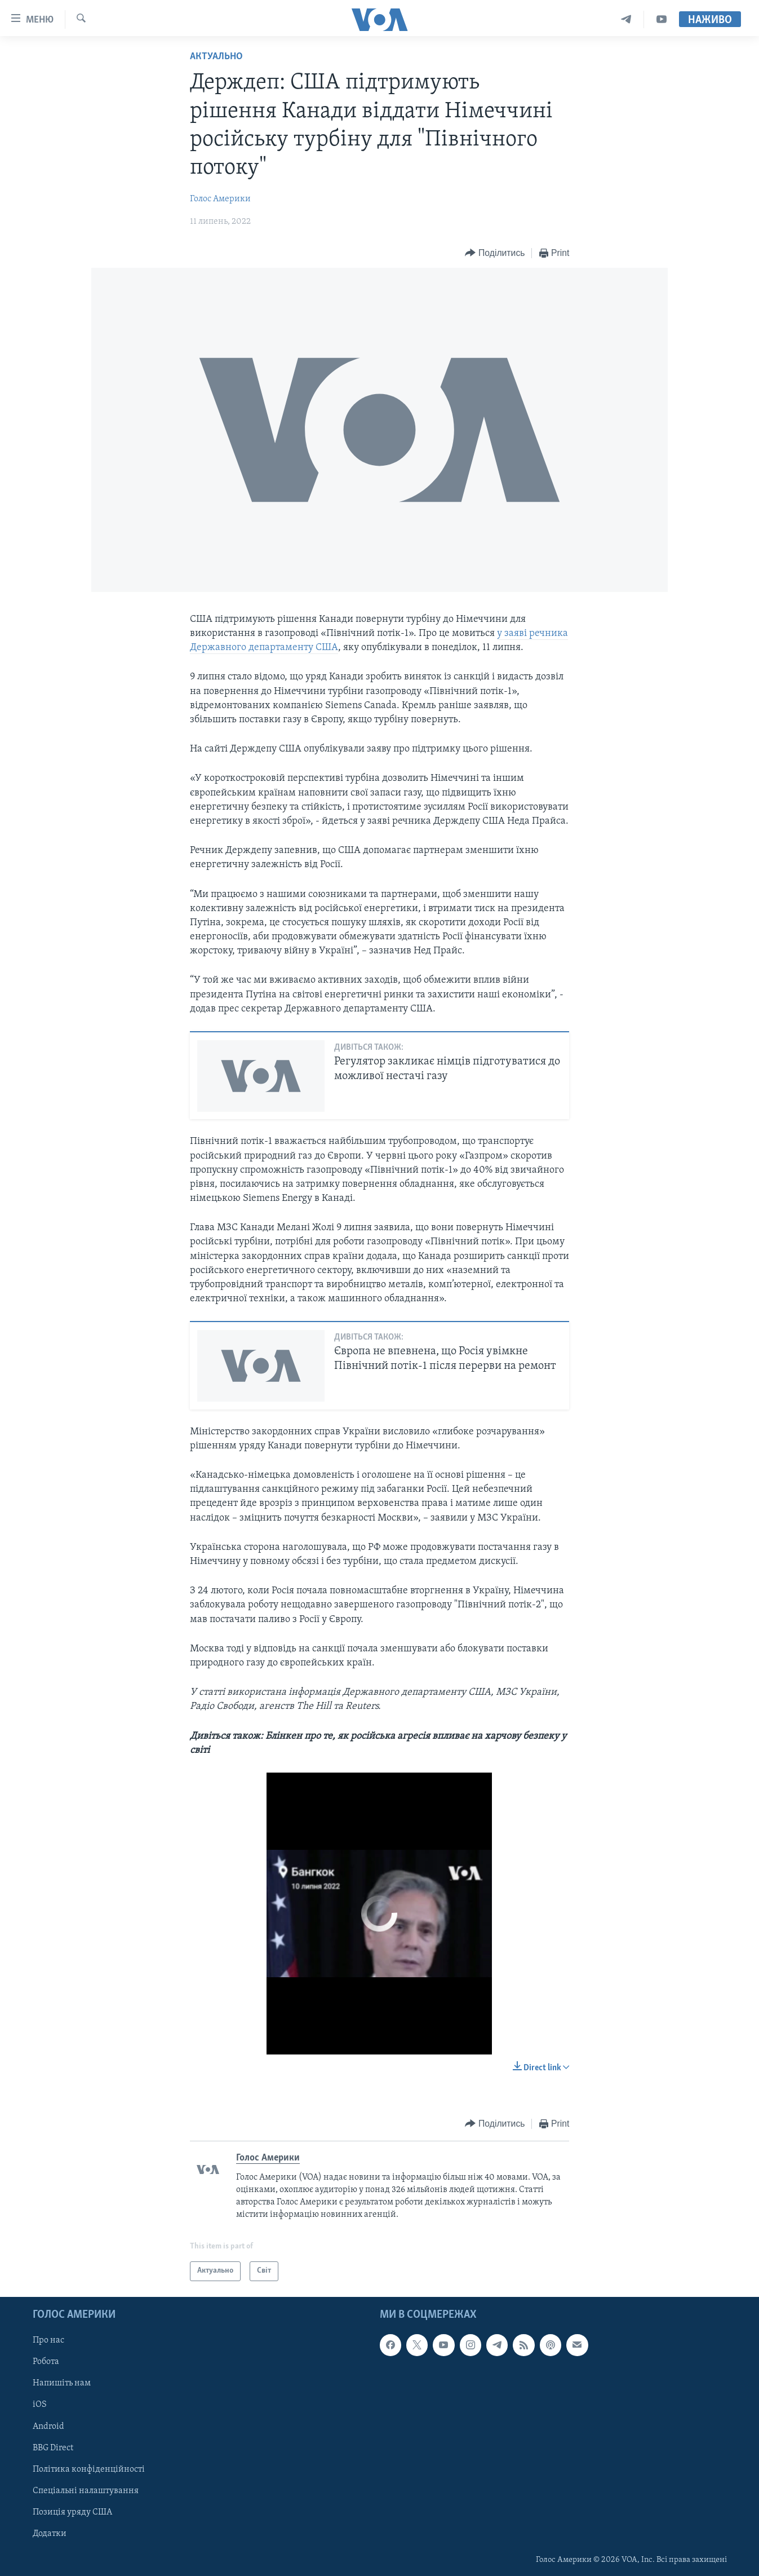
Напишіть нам (62, 2383)
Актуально (216, 56)
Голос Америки (220, 199)
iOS (40, 2404)
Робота (46, 2361)
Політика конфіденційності (89, 2468)
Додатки (49, 2533)
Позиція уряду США (72, 2511)
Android (48, 2426)
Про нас (48, 2340)
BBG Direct (53, 2447)
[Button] (495, 253)
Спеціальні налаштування (86, 2490)
